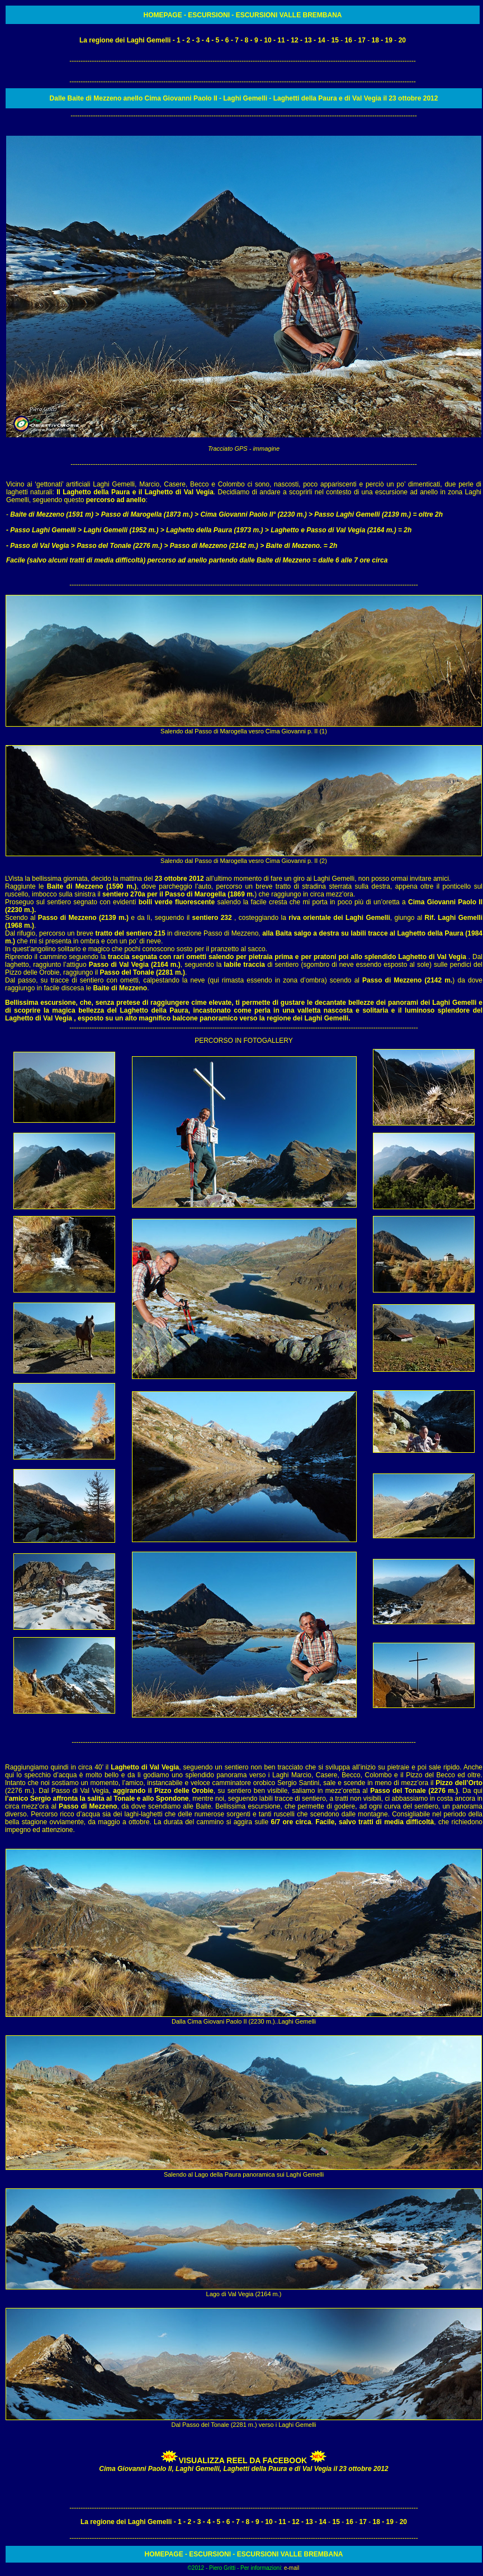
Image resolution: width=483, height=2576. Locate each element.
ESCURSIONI (209, 15)
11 (281, 40)
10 (267, 40)
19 (388, 40)
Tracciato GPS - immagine (244, 448)
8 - (249, 40)
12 (294, 40)
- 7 (234, 40)
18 (375, 40)
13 (307, 40)
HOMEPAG (161, 15)
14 (321, 40)
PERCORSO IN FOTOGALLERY (244, 1040)
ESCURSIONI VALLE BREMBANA (288, 15)
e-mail (291, 2568)
